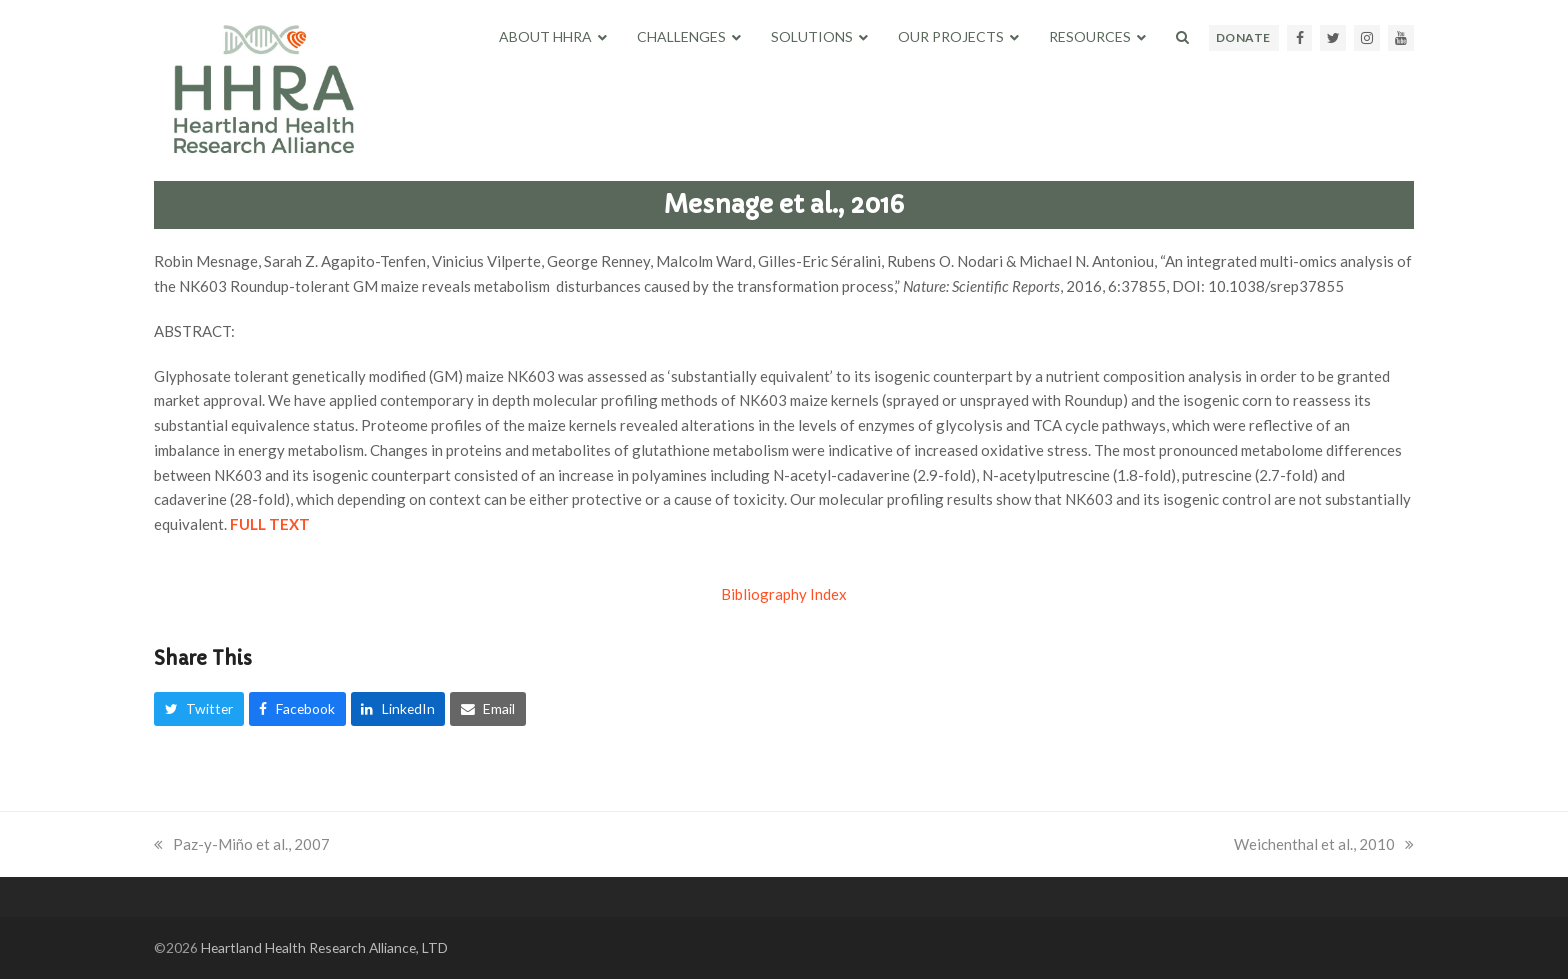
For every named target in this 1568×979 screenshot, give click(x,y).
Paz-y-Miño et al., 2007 (242, 844)
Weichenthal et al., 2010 (1324, 844)
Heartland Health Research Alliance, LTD (324, 947)
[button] (1182, 37)
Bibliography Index (784, 594)
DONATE (1243, 37)
